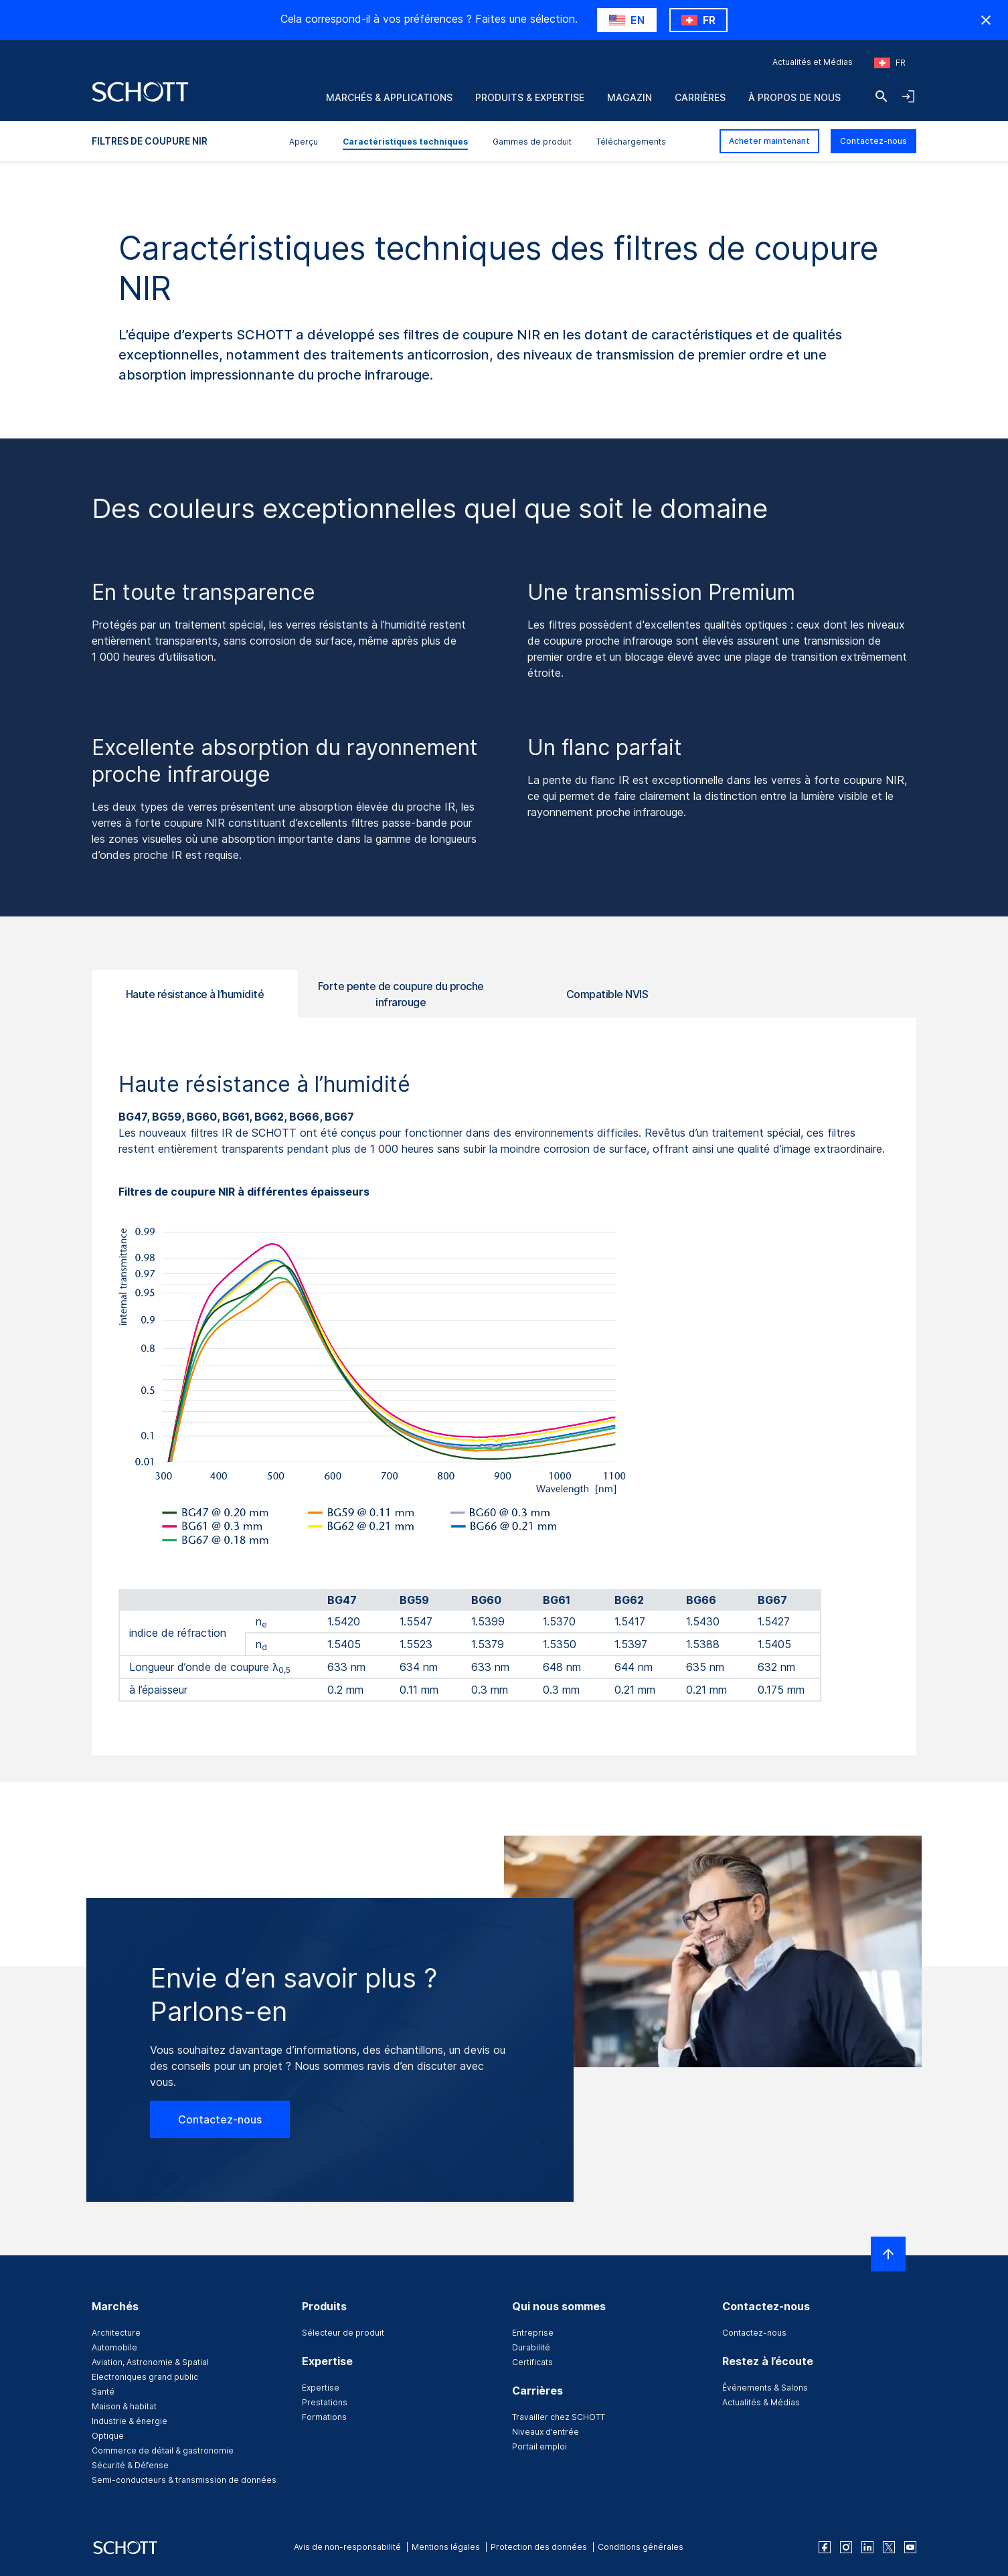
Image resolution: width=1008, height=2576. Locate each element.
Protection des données (539, 2547)
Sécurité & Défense (130, 2465)
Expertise (320, 2388)
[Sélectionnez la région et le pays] (890, 63)
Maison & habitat (124, 2406)
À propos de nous (794, 97)
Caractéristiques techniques (405, 142)
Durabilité (531, 2347)
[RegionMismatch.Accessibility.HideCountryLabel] (986, 20)
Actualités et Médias (812, 62)
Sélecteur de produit (343, 2333)
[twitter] (889, 2547)
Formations (324, 2417)
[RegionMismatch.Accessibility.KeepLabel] (698, 20)
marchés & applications (389, 97)
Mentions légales (446, 2547)
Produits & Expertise (529, 97)
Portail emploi (539, 2446)
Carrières (700, 97)
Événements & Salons (765, 2388)
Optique (108, 2436)
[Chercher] (881, 96)
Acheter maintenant (769, 141)
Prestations (324, 2402)
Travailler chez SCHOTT (558, 2417)
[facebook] (825, 2547)
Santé (103, 2392)
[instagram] (846, 2547)
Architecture (116, 2333)
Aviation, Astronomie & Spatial (150, 2362)
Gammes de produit (532, 142)
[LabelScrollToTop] (888, 2254)
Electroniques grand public (145, 2377)
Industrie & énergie (129, 2421)
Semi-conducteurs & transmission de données (184, 2480)
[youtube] (910, 2547)
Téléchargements (631, 142)
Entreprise (533, 2333)
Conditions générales (640, 2547)
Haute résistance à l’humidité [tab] (195, 994)
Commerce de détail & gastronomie (163, 2450)
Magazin (629, 97)
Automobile (114, 2347)
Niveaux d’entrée (545, 2432)
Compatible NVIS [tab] (607, 994)
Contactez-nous (873, 141)
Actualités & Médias (761, 2402)
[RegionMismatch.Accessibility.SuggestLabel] (627, 20)
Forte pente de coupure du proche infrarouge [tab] (401, 994)
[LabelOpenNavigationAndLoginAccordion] (908, 96)
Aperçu (303, 142)
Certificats (532, 2362)
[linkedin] (867, 2547)
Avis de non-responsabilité (347, 2547)
